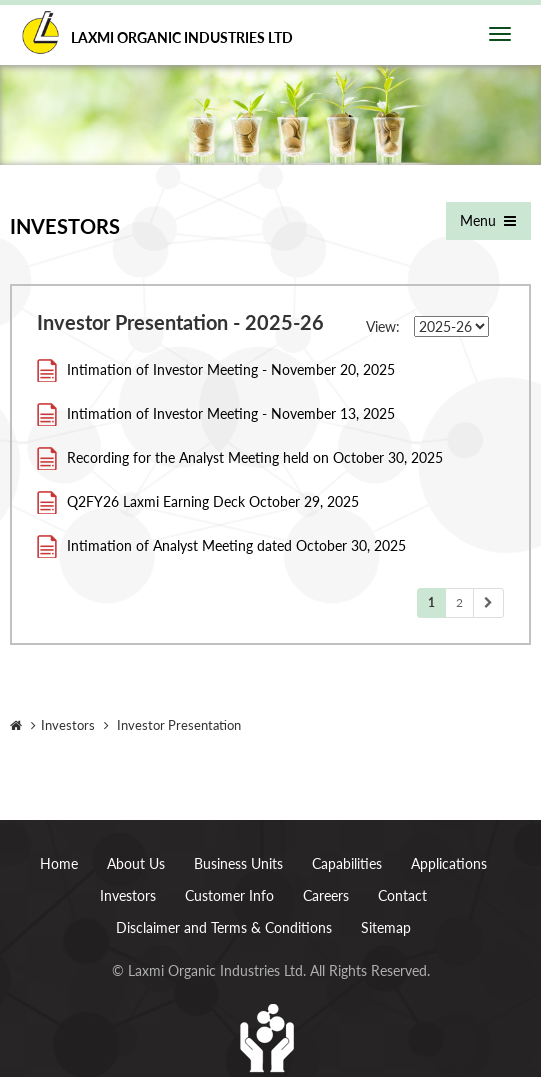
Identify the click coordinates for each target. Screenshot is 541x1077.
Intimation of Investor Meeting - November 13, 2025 (231, 413)
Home (59, 863)
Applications (449, 863)
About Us (136, 863)
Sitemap (386, 927)
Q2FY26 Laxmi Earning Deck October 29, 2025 (213, 501)
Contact (402, 895)
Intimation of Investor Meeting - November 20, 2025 (231, 369)
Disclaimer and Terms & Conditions (224, 927)
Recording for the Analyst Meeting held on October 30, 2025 (255, 457)
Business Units (238, 863)
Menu (486, 220)
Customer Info (229, 895)
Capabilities (347, 863)
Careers (326, 895)
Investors (128, 895)
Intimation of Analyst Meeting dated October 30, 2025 (236, 545)
